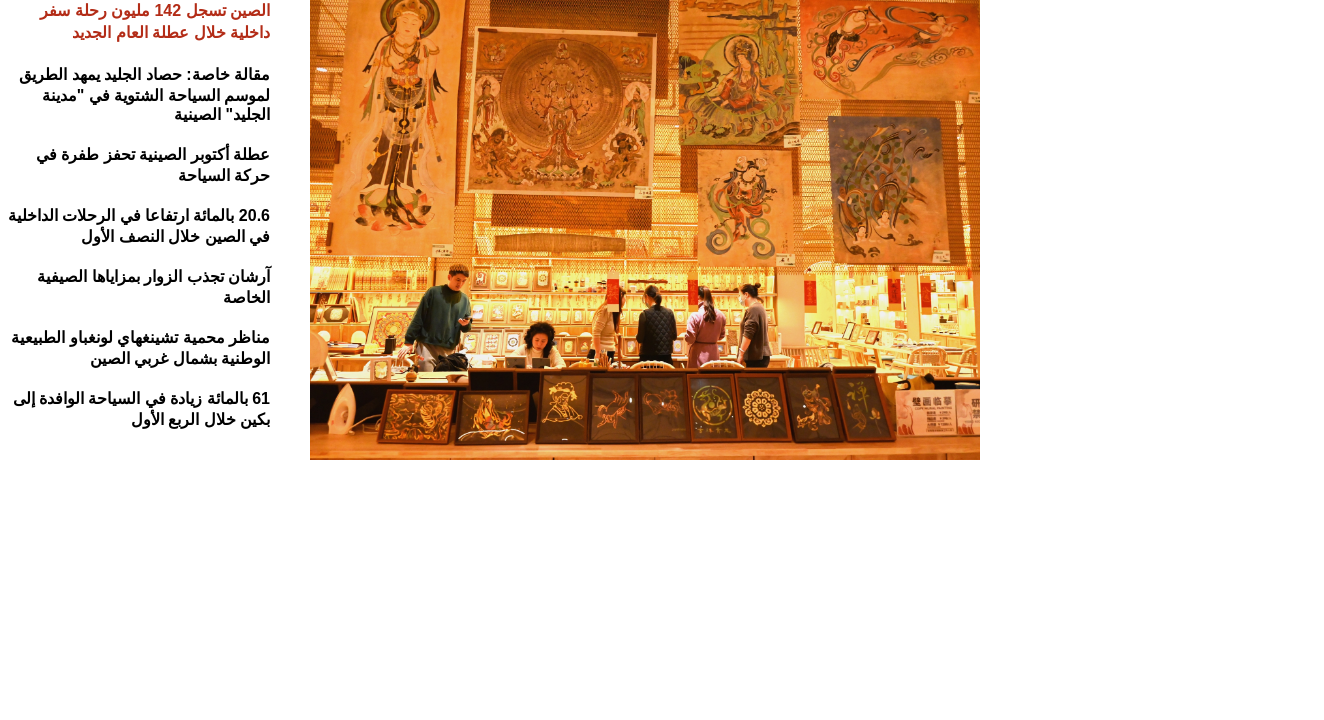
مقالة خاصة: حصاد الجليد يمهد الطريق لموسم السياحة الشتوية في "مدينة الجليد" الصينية (144, 94)
